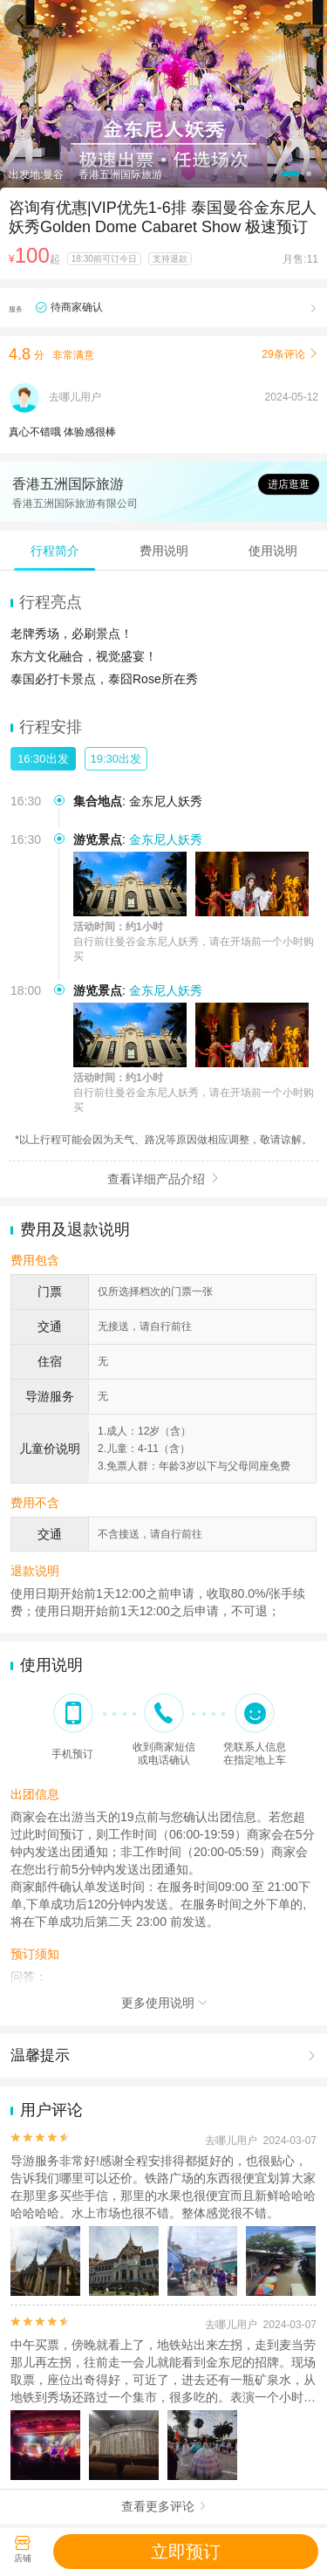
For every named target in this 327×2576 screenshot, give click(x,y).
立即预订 (186, 2551)
